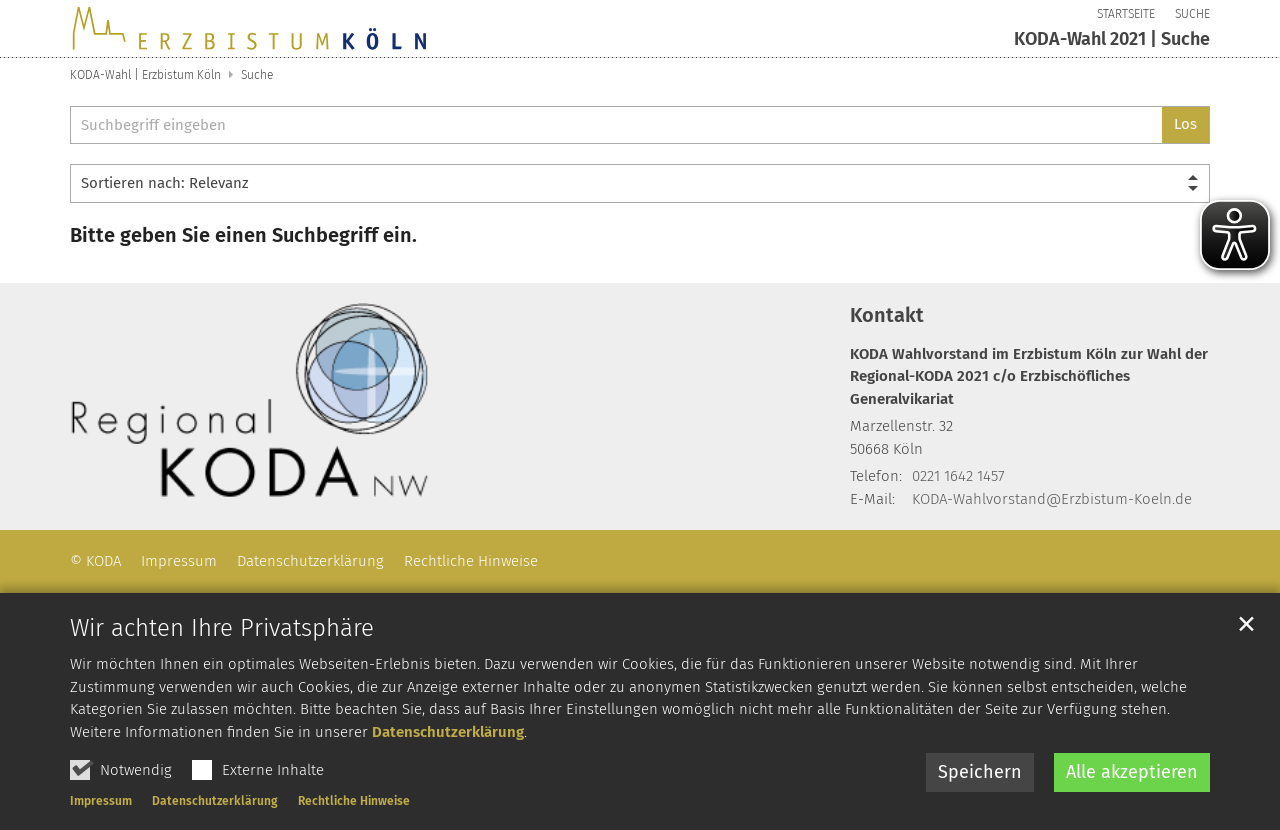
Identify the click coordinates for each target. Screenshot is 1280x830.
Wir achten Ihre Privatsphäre (222, 629)
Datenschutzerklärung (448, 732)
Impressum (101, 802)
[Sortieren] (640, 183)
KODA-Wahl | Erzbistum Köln (145, 75)
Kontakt (887, 315)
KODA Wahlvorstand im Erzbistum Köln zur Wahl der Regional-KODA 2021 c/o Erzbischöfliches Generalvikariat (1029, 376)
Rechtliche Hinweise (354, 802)
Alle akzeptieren (1132, 773)
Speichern (980, 773)
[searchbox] (616, 125)
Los (1185, 124)
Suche (257, 75)
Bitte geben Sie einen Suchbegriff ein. (243, 235)
